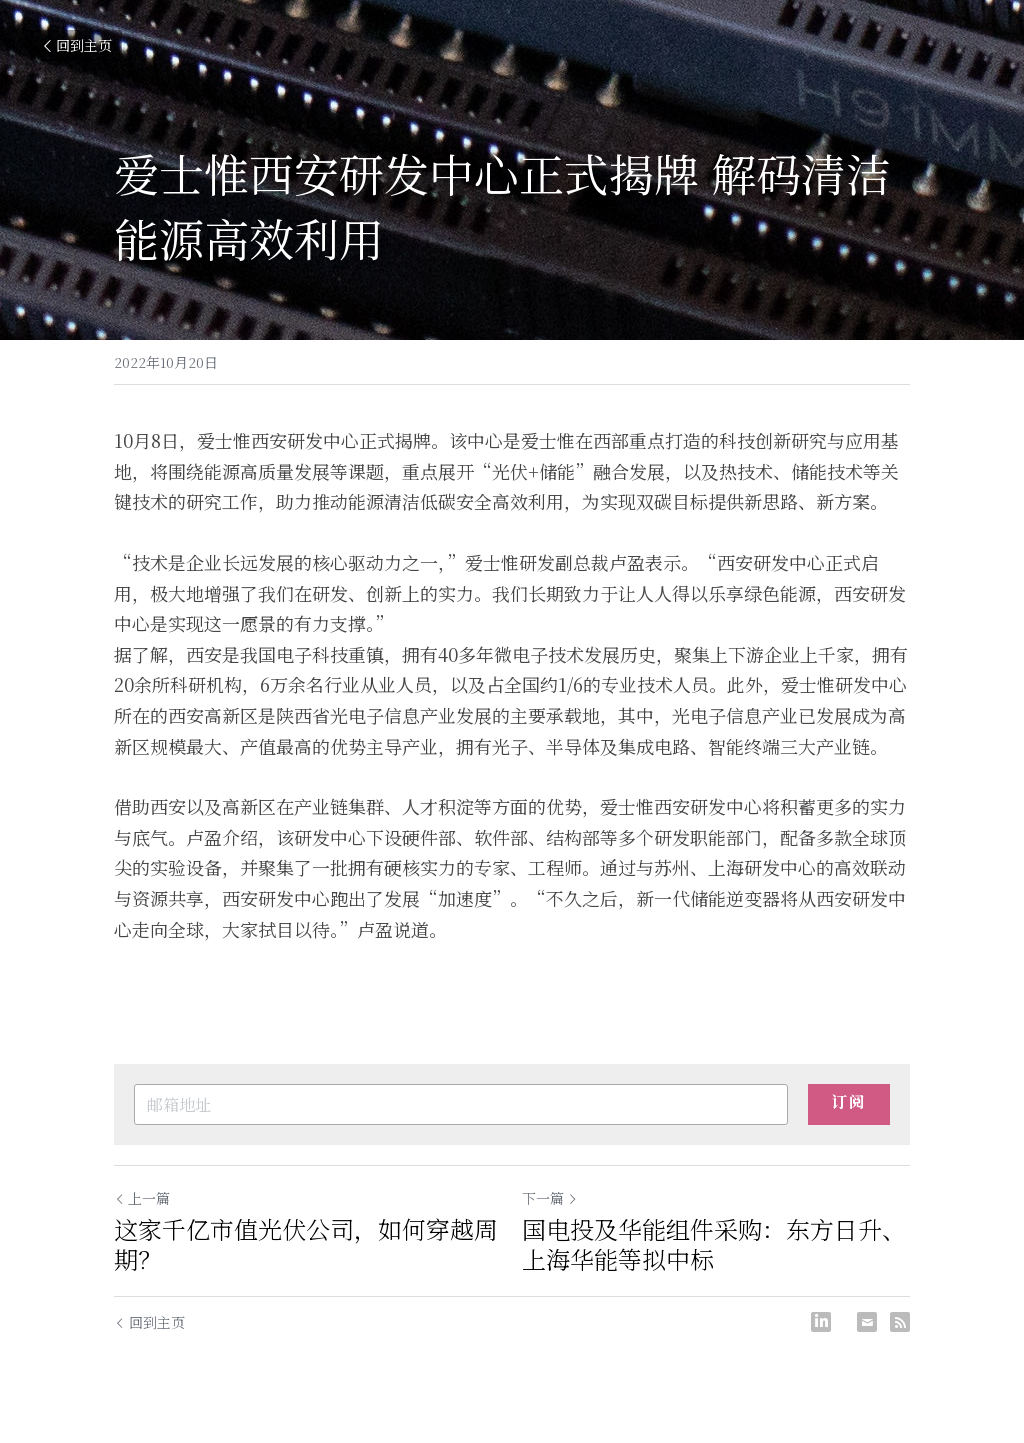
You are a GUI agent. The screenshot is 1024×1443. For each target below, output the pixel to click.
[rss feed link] (900, 1322)
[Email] (867, 1322)
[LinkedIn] (821, 1322)
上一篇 (142, 1198)
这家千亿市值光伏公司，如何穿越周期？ (306, 1244)
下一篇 (550, 1198)
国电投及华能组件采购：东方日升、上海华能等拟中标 (714, 1244)
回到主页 (76, 45)
